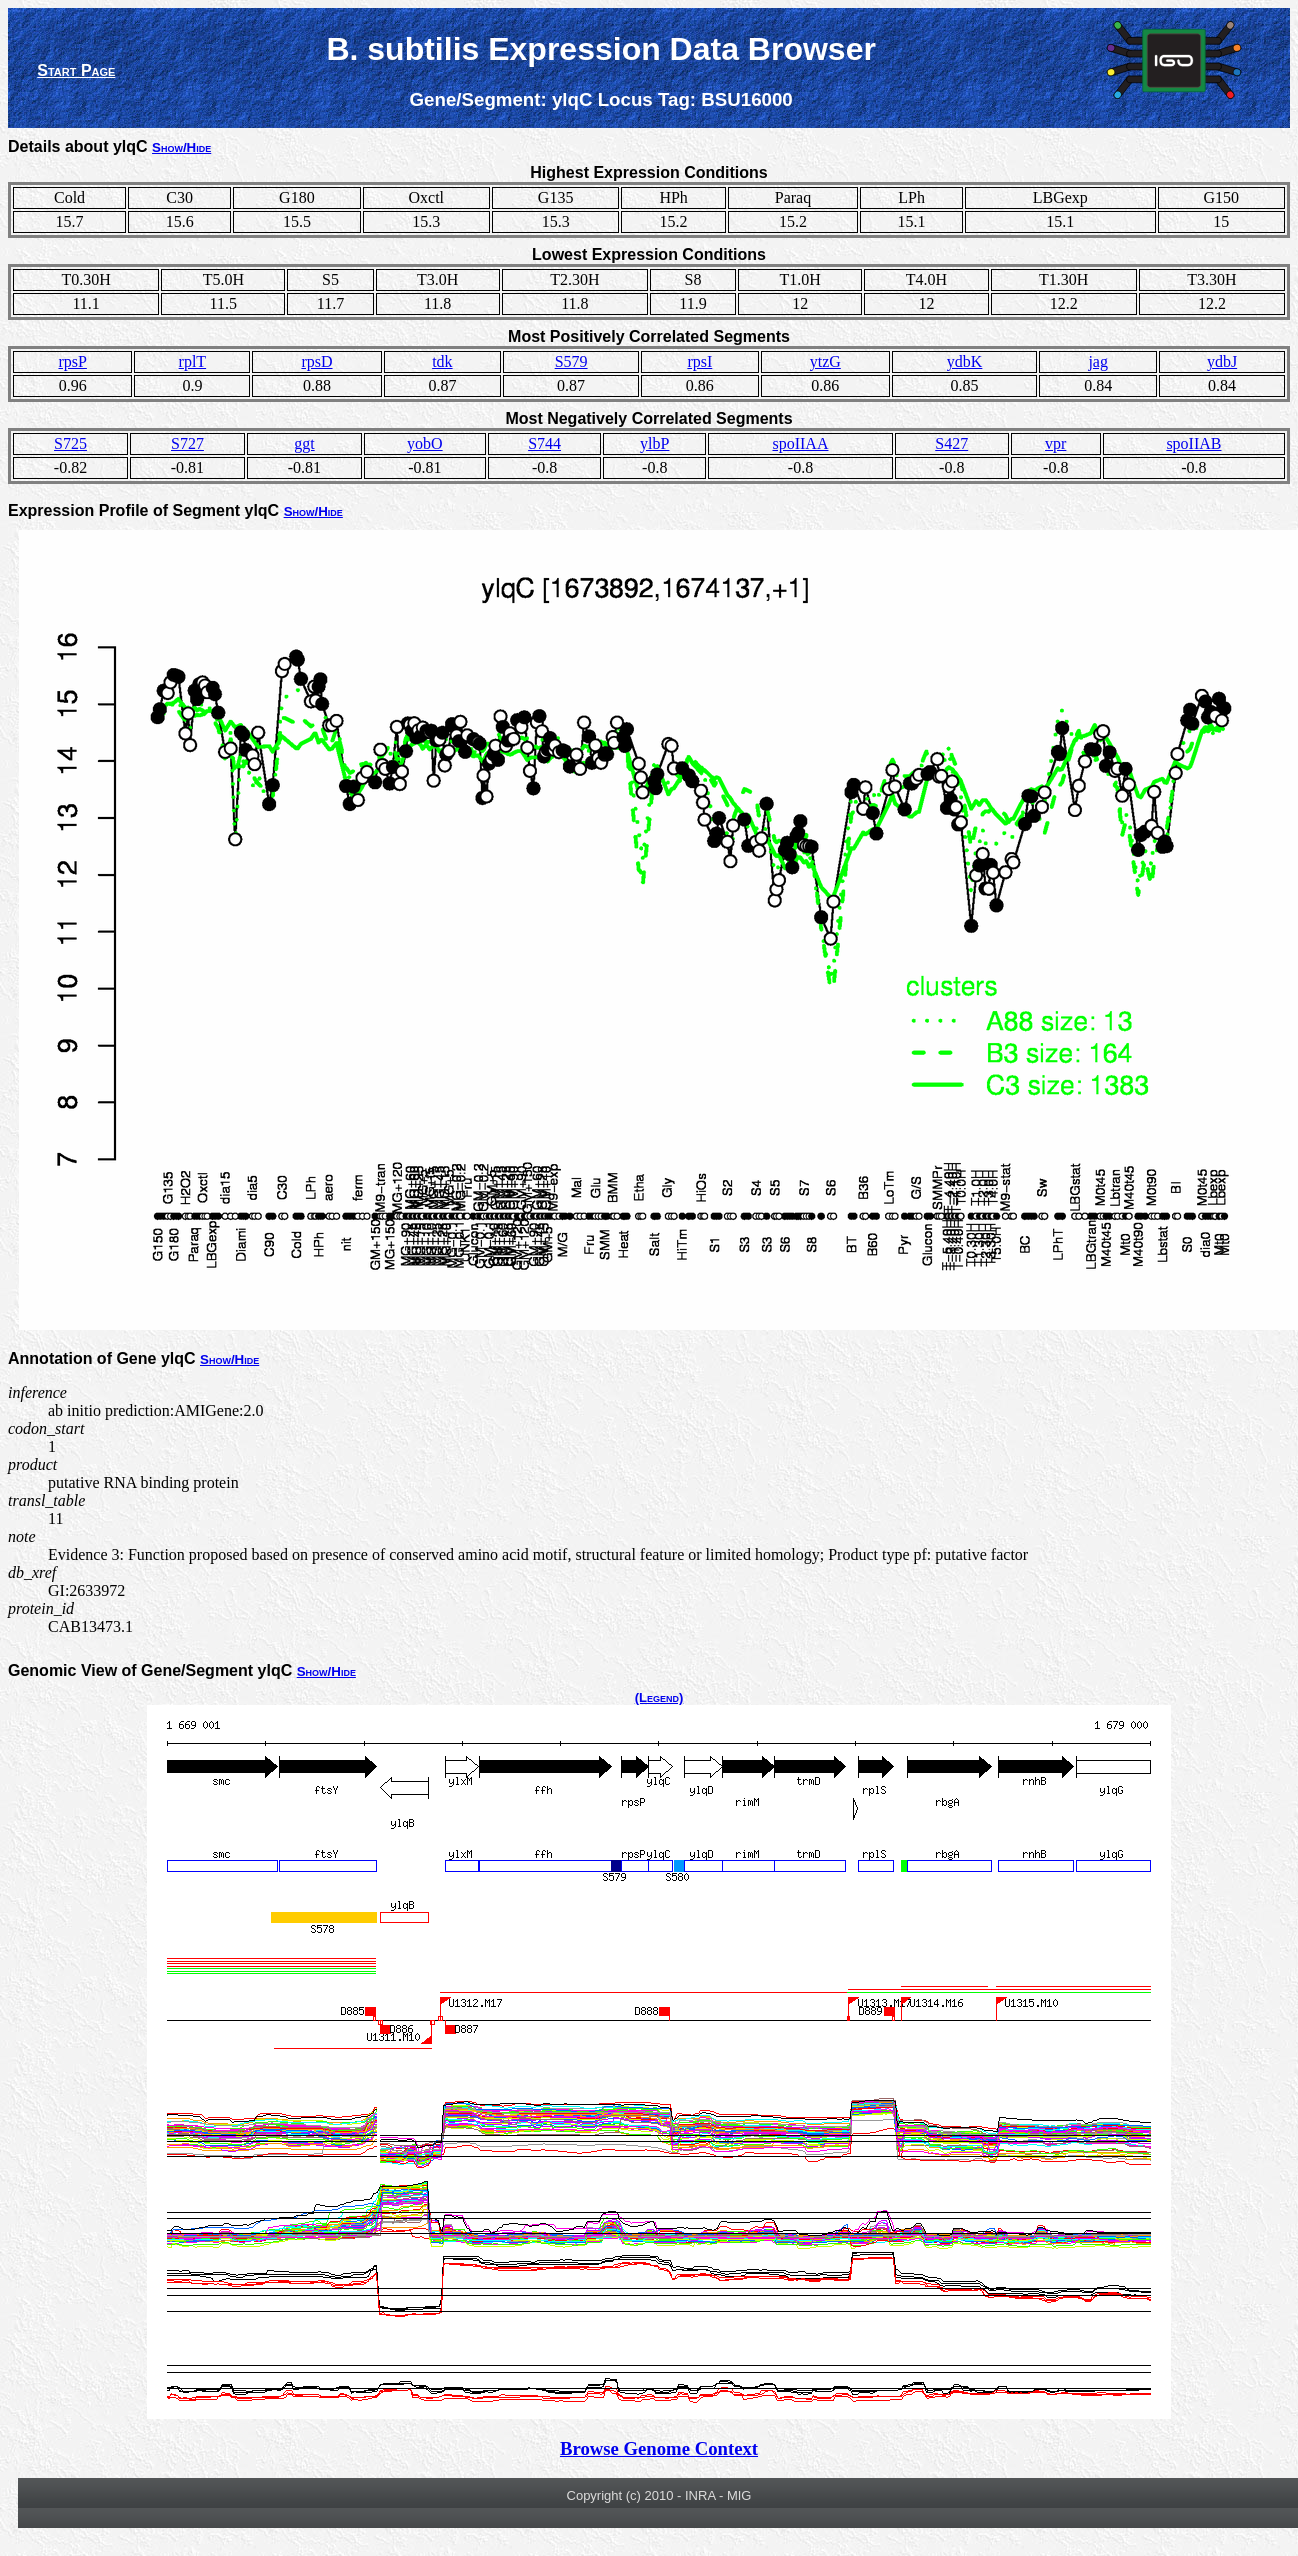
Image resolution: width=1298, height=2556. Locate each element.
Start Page (76, 70)
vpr (1055, 443)
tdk (442, 361)
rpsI (699, 361)
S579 (571, 361)
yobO (425, 443)
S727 (187, 443)
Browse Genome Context (659, 2448)
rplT (193, 361)
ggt (304, 443)
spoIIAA (800, 443)
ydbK (965, 361)
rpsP (72, 361)
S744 (544, 443)
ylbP (654, 443)
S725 (70, 443)
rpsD (316, 361)
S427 (951, 443)
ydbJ (1222, 361)
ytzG (825, 361)
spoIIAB (1193, 443)
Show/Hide (181, 147)
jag (1098, 361)
